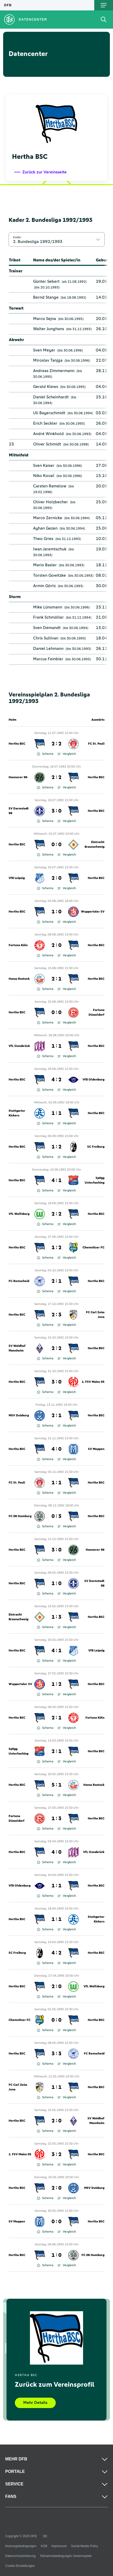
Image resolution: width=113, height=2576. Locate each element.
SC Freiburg (95, 1146)
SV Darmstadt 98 (19, 811)
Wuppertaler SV (92, 911)
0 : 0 (56, 844)
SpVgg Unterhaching (94, 1180)
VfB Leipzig (17, 878)
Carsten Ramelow (49, 486)
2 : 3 (56, 1314)
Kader (17, 237)
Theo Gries (43, 539)
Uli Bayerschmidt (49, 413)
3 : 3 (56, 2053)
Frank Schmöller (48, 617)
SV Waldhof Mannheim (17, 1348)
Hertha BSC (17, 743)
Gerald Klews (45, 387)
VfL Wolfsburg (19, 1214)
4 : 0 (56, 1449)
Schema (45, 754)
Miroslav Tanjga (47, 360)
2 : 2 (56, 743)
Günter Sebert (46, 281)
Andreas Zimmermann (53, 371)
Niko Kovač (43, 476)
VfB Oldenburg (93, 1079)
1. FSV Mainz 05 (93, 1382)
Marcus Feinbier (48, 659)
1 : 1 (56, 1046)
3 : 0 (56, 811)
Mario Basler (45, 565)
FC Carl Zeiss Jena (95, 1315)
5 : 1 (56, 1785)
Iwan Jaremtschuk (49, 549)
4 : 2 (56, 1079)
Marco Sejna (44, 319)
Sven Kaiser (43, 465)
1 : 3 (56, 1617)
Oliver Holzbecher (50, 502)
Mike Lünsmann (47, 607)
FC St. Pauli (96, 743)
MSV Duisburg (19, 1415)
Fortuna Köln (18, 945)
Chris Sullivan (45, 638)
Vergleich (67, 754)
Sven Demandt (47, 628)
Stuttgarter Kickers (17, 1113)
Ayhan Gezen (45, 528)
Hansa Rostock (19, 979)
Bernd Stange (46, 297)
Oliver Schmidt (47, 444)
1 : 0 (56, 911)
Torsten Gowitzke (49, 575)
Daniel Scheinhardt (51, 397)
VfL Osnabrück (19, 1046)
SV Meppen (96, 1449)
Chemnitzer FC (93, 1247)
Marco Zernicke (47, 518)
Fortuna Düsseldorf (96, 1012)
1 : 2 (56, 1146)
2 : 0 (56, 878)
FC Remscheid (19, 1281)
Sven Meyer (44, 350)
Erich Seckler (45, 423)
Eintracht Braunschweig (94, 845)
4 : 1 (56, 1180)
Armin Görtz (44, 586)
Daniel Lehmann (48, 648)
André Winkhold (48, 434)
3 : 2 (56, 2154)
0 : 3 (56, 1516)
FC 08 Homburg (20, 1516)
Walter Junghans (48, 329)
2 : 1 (56, 979)
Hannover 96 (18, 777)
